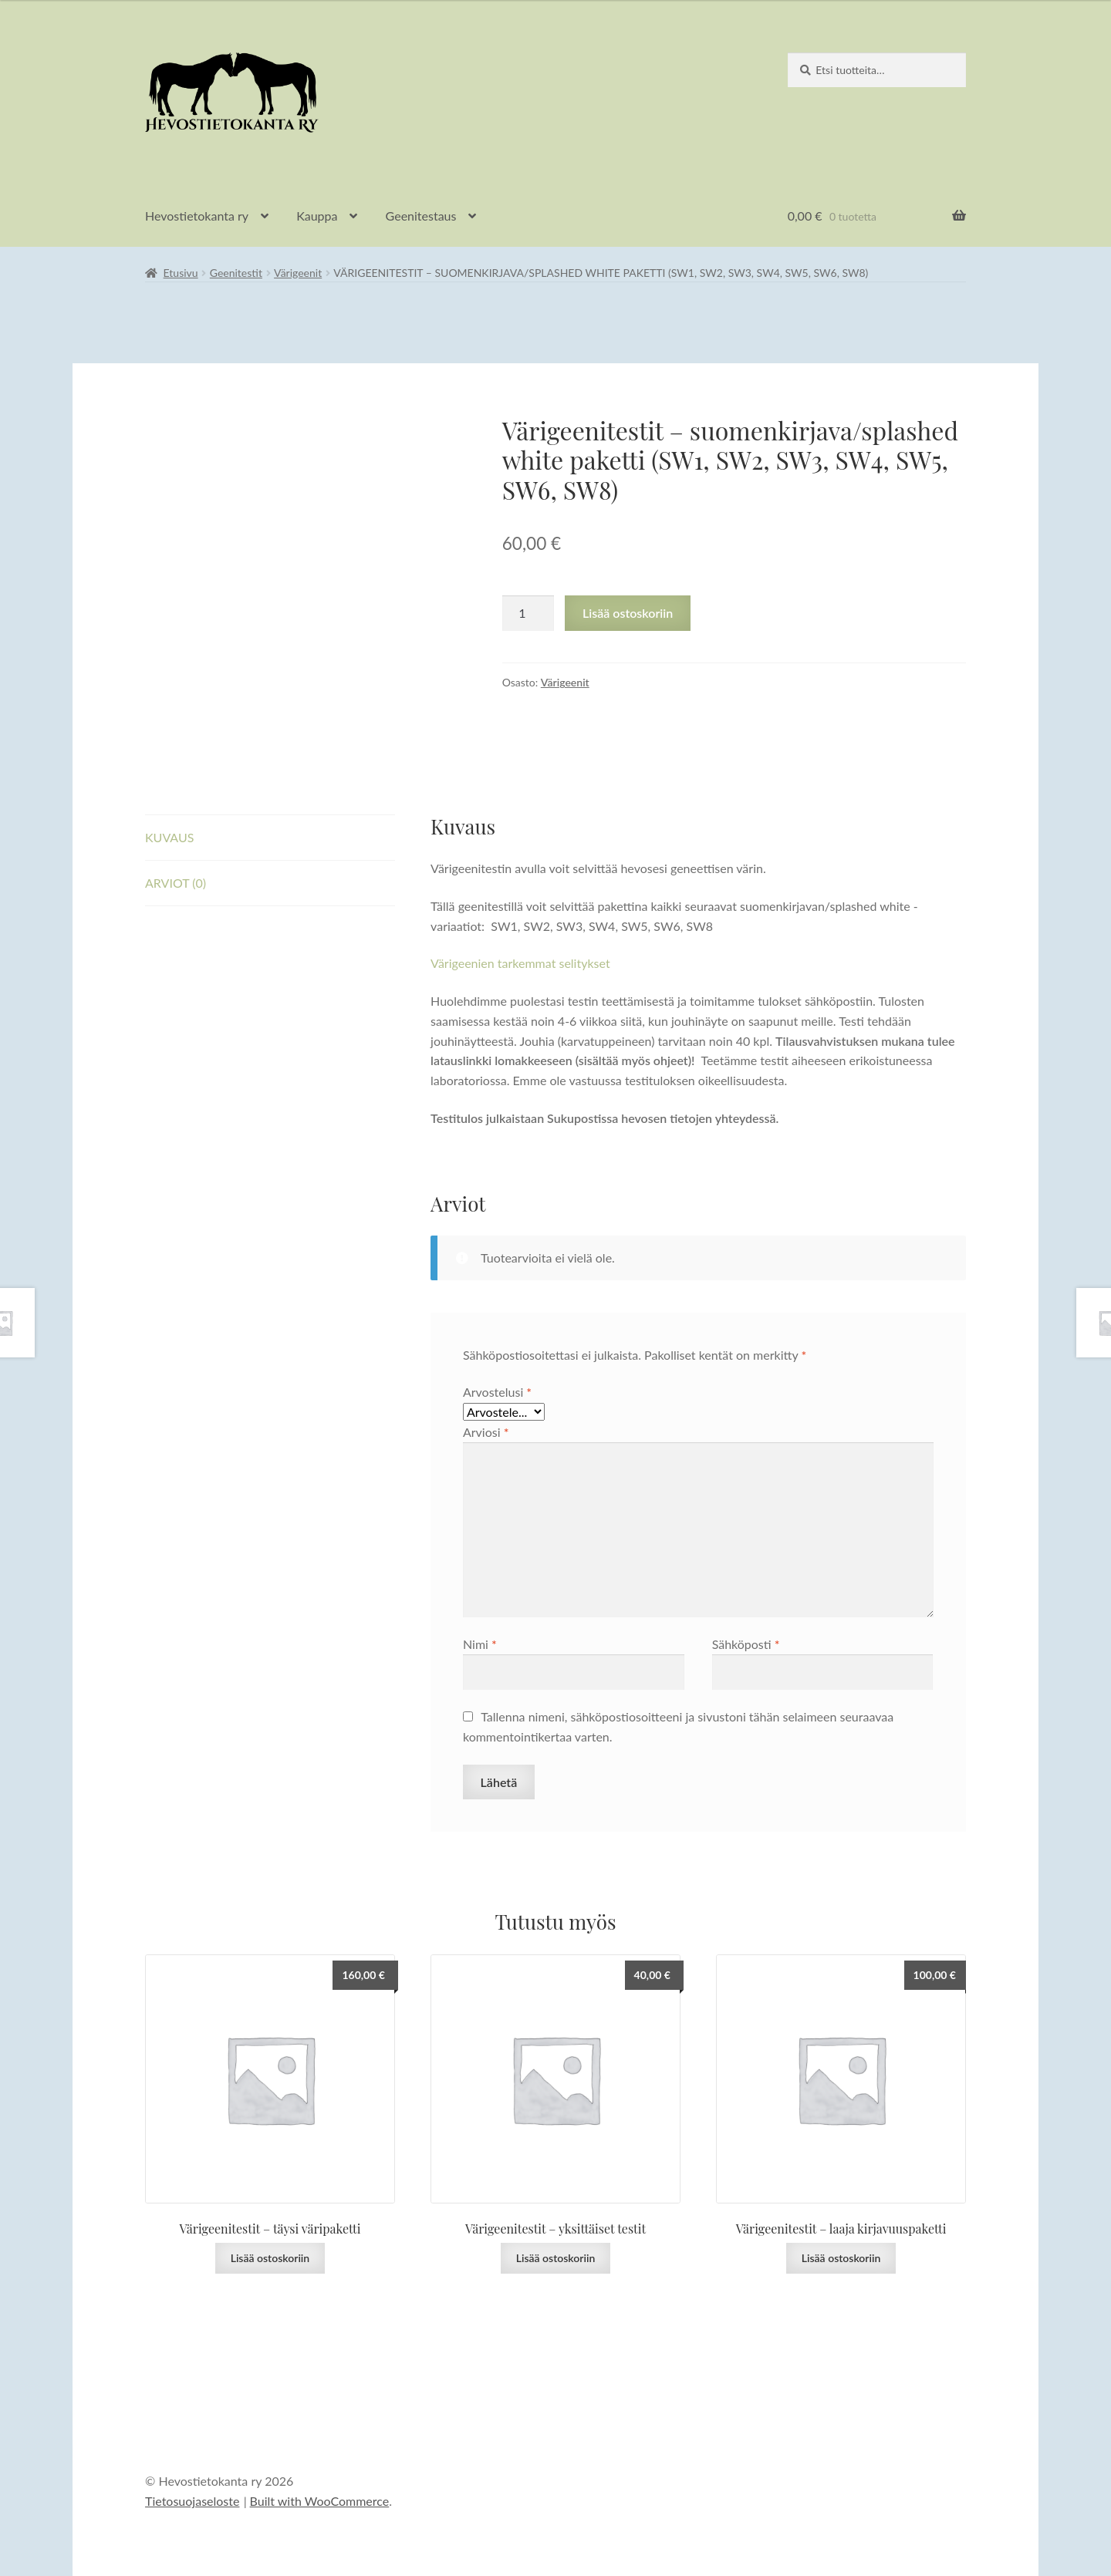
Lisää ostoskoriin (628, 612)
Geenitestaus (421, 215)
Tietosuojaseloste (192, 2500)
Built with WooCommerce (320, 2500)
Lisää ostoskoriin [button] (270, 2257)
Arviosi (485, 1432)
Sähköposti (746, 1644)
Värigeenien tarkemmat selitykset (520, 963)
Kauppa (316, 215)
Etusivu (181, 272)
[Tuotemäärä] (528, 613)
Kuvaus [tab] (169, 837)
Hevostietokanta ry (196, 215)
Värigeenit (298, 272)
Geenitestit (236, 272)
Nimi (480, 1644)
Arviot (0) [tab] (175, 882)
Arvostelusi (497, 1391)
